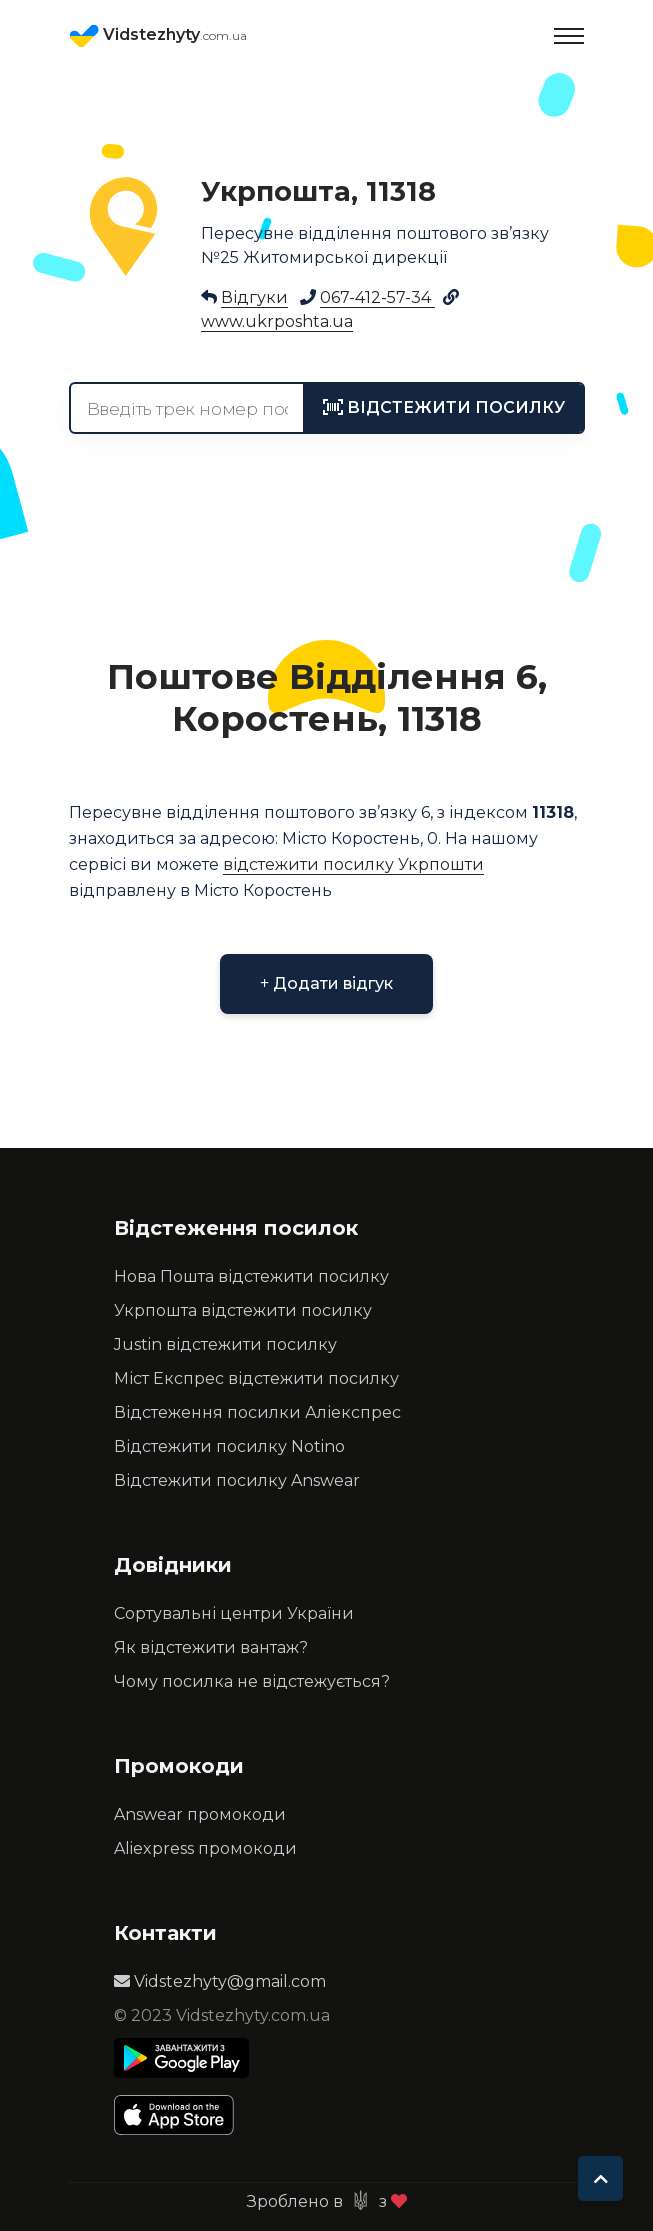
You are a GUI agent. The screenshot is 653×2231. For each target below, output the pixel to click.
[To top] (600, 2178)
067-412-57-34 (377, 297)
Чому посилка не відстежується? (252, 1681)
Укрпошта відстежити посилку (243, 1310)
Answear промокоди (200, 1814)
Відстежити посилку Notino (229, 1446)
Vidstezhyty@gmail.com (220, 1981)
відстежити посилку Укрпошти (353, 864)
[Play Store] (181, 2058)
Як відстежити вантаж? (211, 1647)
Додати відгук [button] (326, 983)
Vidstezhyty (158, 36)
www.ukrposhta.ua (277, 321)
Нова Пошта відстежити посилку (251, 1276)
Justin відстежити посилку (225, 1344)
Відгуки (254, 297)
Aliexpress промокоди (205, 1848)
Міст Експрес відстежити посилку (256, 1378)
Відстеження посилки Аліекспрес (257, 1412)
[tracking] (444, 408)
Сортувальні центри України (234, 1613)
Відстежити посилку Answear (237, 1480)
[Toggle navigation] (569, 36)
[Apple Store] (181, 2115)
